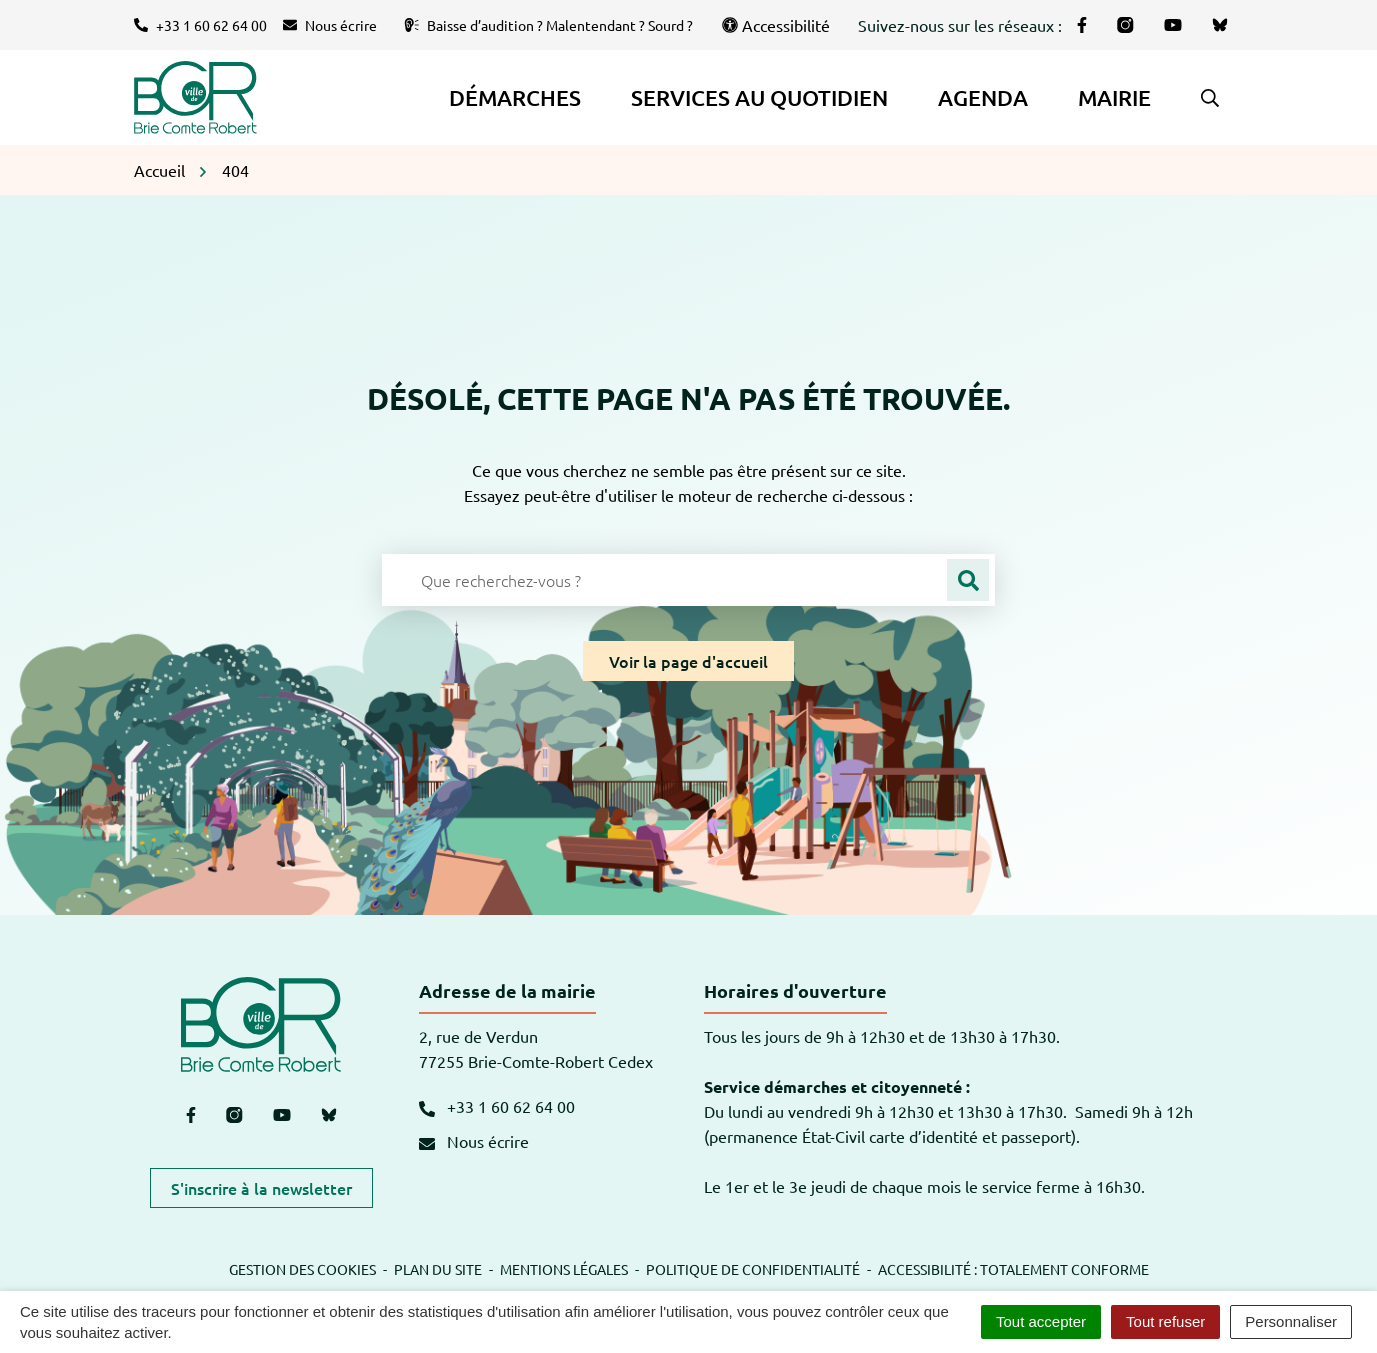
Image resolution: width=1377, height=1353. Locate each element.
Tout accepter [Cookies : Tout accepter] (1041, 1321)
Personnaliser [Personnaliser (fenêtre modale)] (1291, 1321)
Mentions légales (564, 1269)
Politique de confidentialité (753, 1269)
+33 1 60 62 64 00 (497, 1106)
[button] (1210, 98)
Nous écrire (474, 1141)
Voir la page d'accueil (688, 661)
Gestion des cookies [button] (302, 1269)
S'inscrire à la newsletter (261, 1188)
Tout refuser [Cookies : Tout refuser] (1165, 1321)
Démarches (515, 97)
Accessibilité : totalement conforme (1013, 1269)
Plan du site (438, 1269)
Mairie (1114, 97)
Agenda (983, 97)
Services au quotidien (759, 97)
